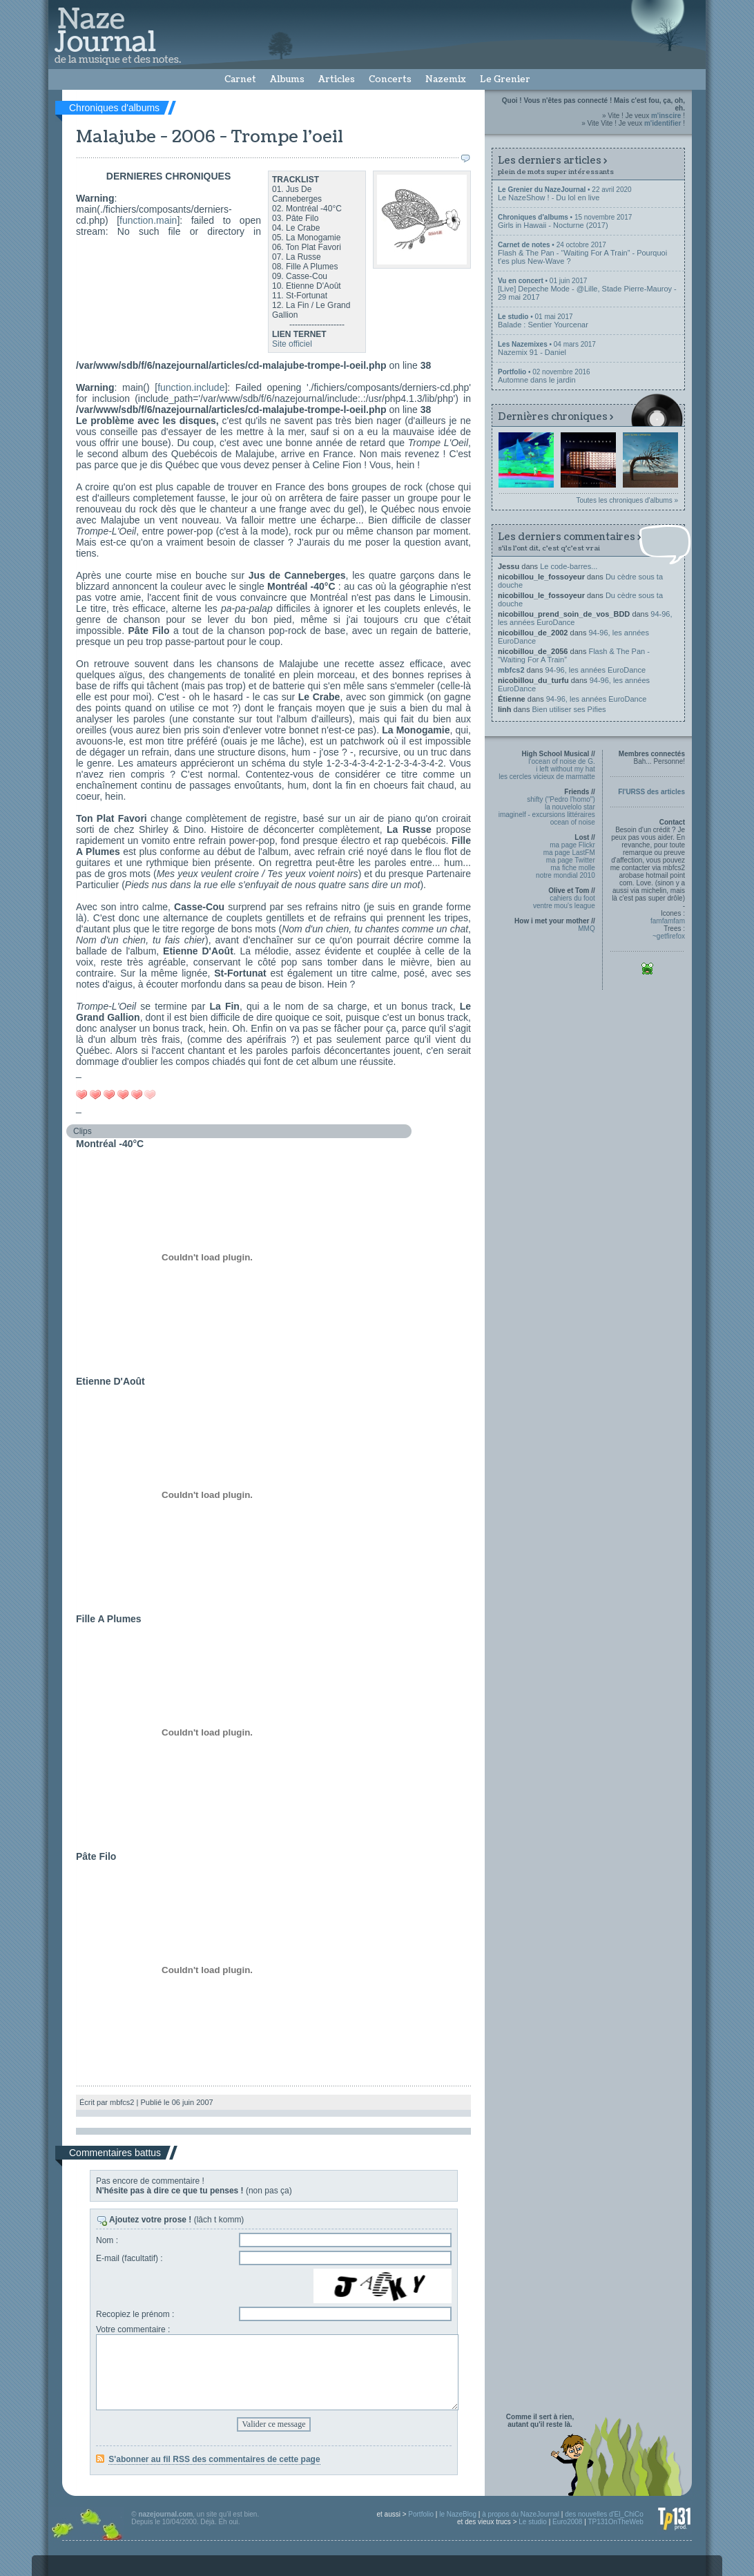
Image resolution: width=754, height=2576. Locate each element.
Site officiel (292, 344)
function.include (190, 387)
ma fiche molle (572, 868)
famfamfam (667, 921)
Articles (336, 79)
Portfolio (421, 2514)
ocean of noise (572, 822)
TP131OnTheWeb (615, 2522)
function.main (148, 220)
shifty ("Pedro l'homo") (561, 799)
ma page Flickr (572, 845)
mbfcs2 (511, 670)
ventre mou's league (564, 906)
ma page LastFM (569, 852)
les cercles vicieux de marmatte (547, 776)
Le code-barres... (568, 566)
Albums (287, 79)
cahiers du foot (572, 898)
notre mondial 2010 (565, 875)
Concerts (390, 79)
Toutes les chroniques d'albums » (627, 500)
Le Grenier (505, 79)
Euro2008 (567, 2522)
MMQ (586, 928)
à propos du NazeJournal (520, 2514)
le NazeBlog (457, 2514)
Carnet (240, 79)
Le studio (533, 2522)
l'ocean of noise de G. (561, 761)
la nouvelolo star (570, 807)
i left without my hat (565, 769)
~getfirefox (668, 936)
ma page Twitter (570, 860)
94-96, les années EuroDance (595, 670)
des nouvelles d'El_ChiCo (604, 2514)
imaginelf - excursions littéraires (547, 814)
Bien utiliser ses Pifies (569, 709)
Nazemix (445, 79)
